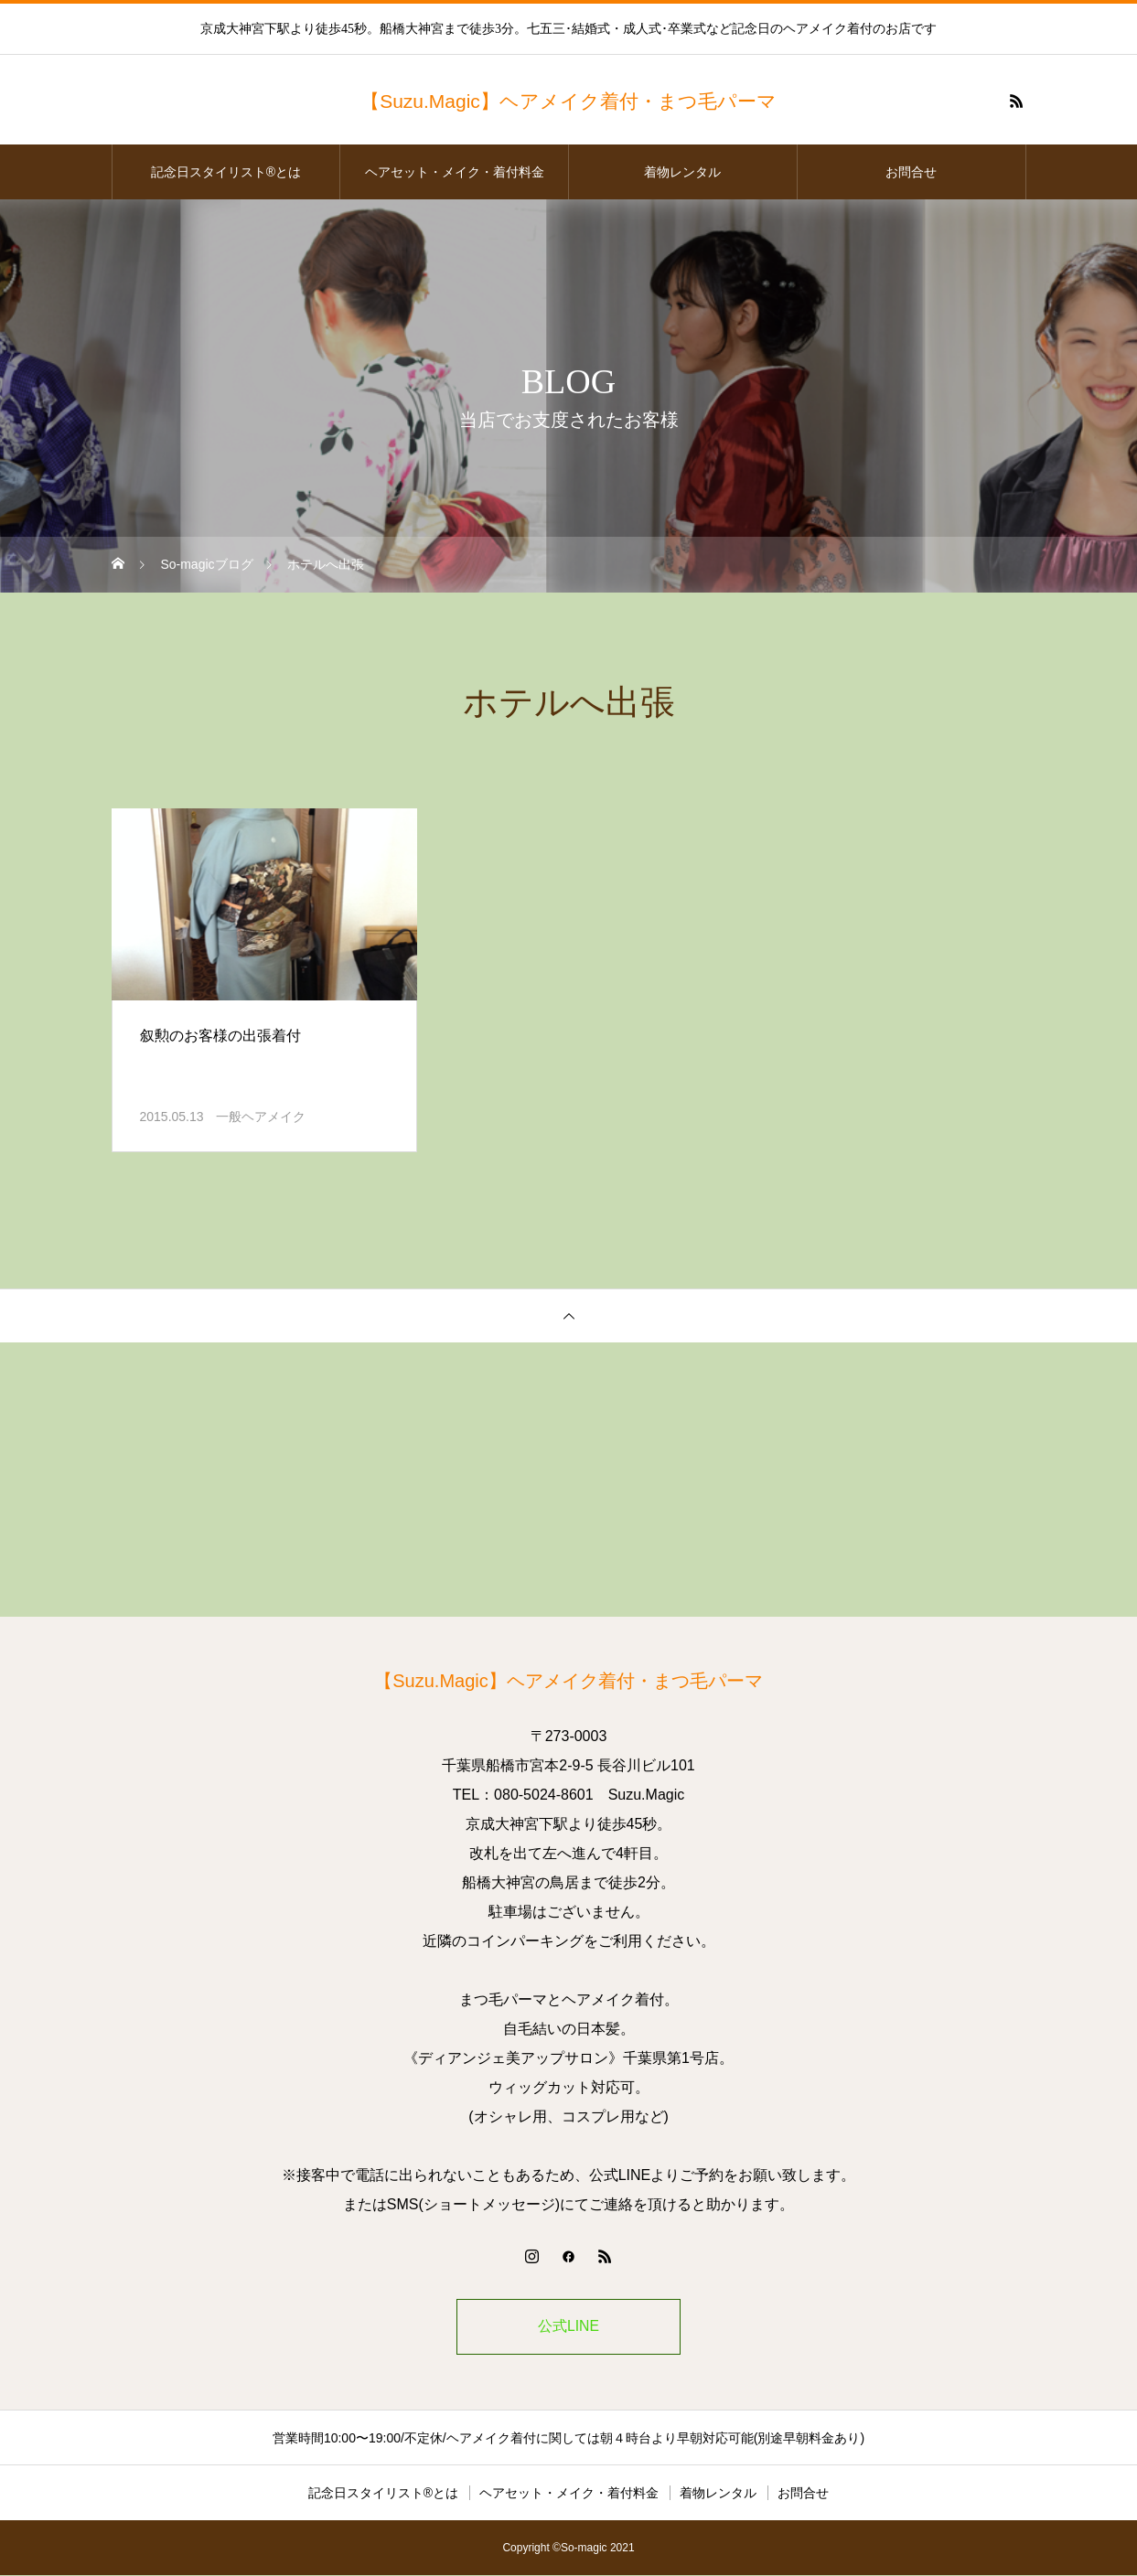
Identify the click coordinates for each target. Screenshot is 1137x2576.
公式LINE (569, 2327)
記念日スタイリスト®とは (226, 172)
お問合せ (911, 172)
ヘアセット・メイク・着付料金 (454, 172)
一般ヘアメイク (261, 1116)
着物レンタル (682, 172)
